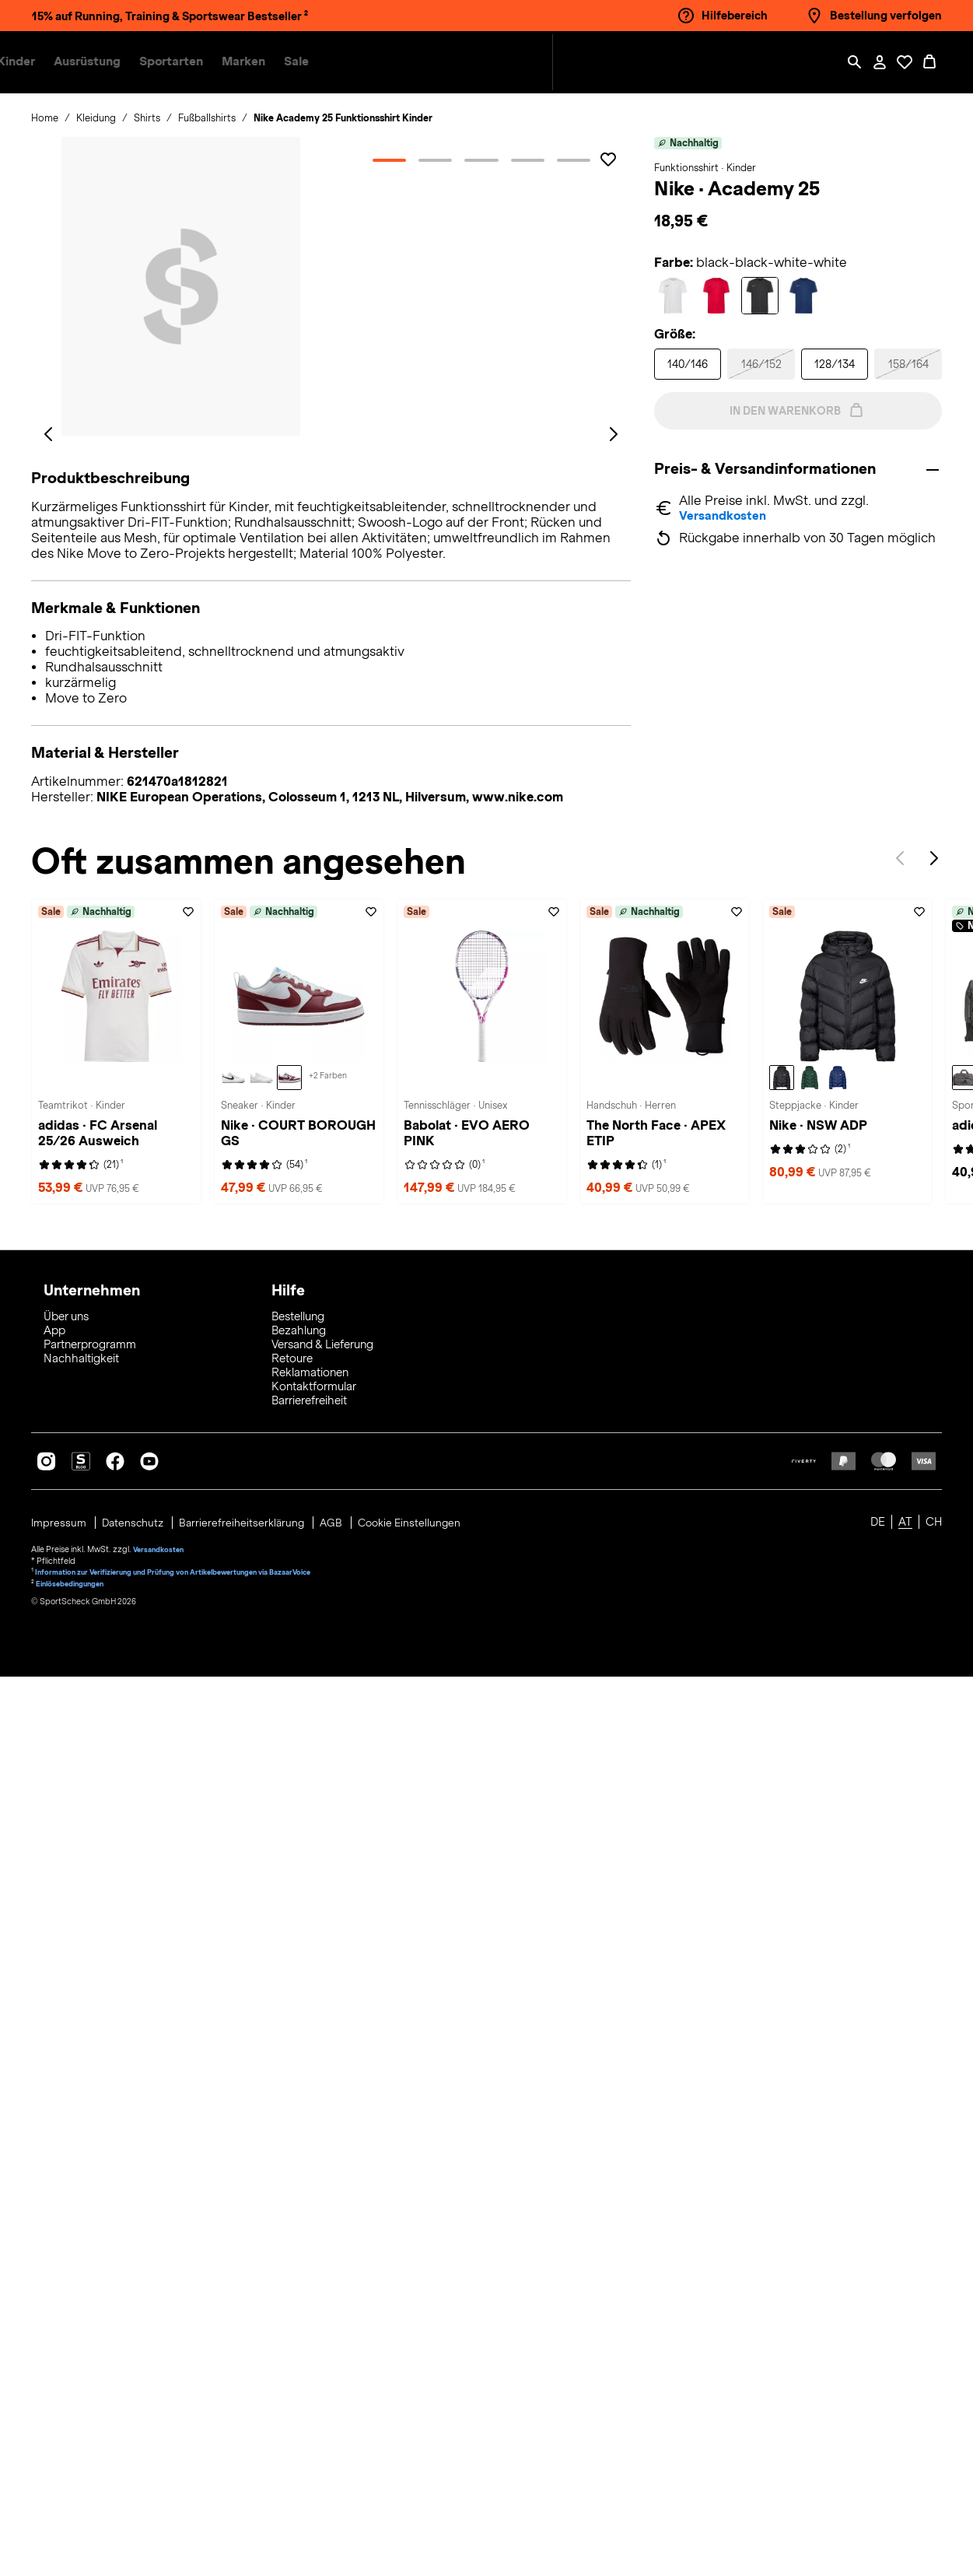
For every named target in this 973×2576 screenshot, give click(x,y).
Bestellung (297, 2216)
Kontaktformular (313, 2286)
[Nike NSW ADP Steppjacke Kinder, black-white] (781, 1986)
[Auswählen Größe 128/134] (835, 364)
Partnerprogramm (90, 2244)
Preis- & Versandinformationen (773, 469)
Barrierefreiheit (309, 2300)
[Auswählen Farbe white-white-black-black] (672, 295)
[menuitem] (182, 62)
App (54, 2230)
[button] (173, 62)
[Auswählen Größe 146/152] (761, 364)
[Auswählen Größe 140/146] (688, 364)
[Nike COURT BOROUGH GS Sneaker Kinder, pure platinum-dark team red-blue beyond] (289, 1986)
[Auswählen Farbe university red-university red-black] (716, 295)
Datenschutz (138, 2421)
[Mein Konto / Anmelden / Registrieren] (879, 62)
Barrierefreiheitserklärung (251, 2421)
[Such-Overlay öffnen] (854, 62)
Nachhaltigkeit (81, 2258)
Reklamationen (309, 2272)
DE (877, 2421)
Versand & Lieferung (322, 2244)
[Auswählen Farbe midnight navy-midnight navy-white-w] (803, 295)
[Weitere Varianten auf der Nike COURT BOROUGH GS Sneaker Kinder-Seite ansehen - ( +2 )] (328, 1986)
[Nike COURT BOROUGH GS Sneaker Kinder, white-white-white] (261, 1986)
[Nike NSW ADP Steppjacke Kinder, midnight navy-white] (837, 1986)
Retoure (292, 2258)
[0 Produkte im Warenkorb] (929, 62)
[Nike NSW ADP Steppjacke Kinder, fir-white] (809, 1986)
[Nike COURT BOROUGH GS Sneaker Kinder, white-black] (233, 1986)
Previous (900, 1770)
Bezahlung (298, 2230)
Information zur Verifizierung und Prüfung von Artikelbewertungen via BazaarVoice (191, 2468)
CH (934, 2421)
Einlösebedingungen (75, 2478)
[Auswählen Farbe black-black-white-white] (760, 295)
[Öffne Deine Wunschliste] (904, 62)
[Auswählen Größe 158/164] (908, 364)
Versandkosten (726, 517)
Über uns (66, 2216)
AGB (343, 2421)
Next (934, 1770)
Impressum (61, 2421)
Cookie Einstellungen (423, 2421)
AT (905, 2421)
